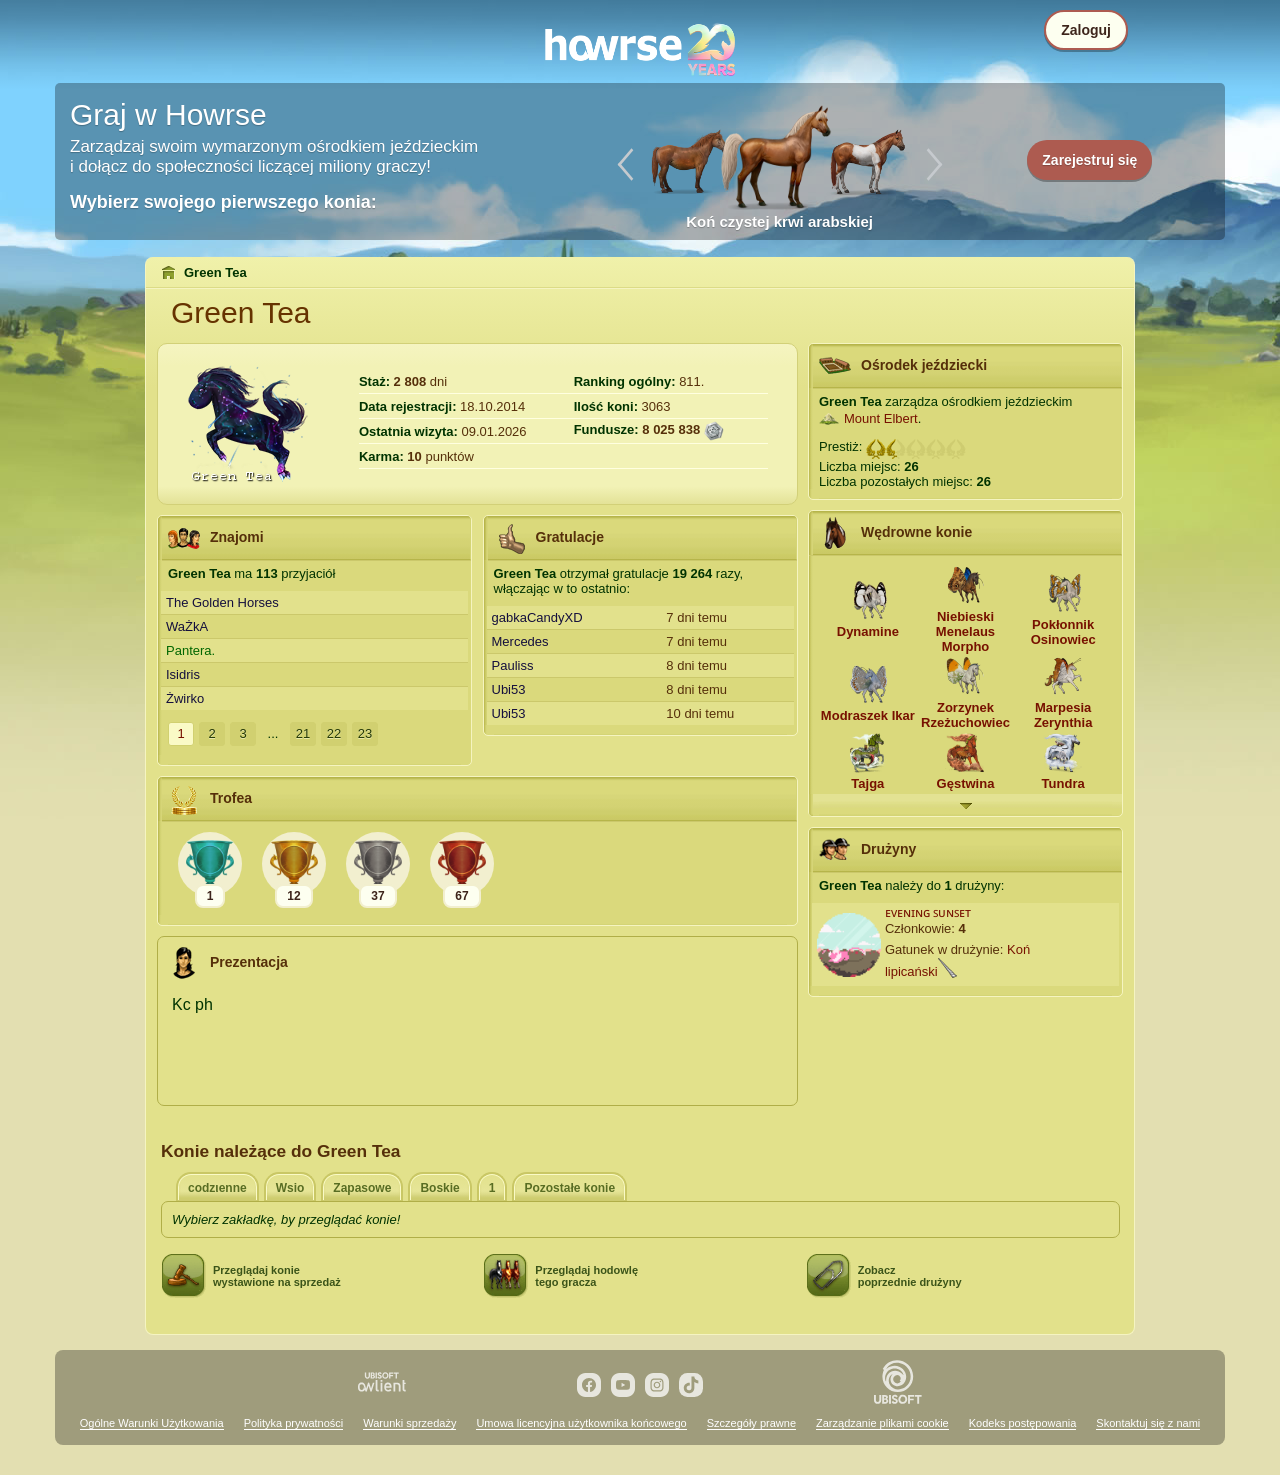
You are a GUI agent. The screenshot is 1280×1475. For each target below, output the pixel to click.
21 (303, 733)
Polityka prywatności (294, 1423)
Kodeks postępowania (1023, 1423)
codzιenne (217, 1188)
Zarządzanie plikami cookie (882, 1423)
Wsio (290, 1188)
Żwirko (185, 698)
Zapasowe (362, 1188)
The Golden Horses (222, 602)
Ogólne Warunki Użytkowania (152, 1423)
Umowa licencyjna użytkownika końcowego (581, 1423)
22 (334, 733)
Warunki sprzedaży (409, 1423)
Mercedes (520, 641)
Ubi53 (509, 689)
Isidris (183, 674)
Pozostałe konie (569, 1188)
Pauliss (513, 665)
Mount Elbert (881, 418)
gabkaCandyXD (537, 617)
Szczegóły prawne (751, 1423)
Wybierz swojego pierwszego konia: (223, 202)
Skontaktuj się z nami (1148, 1423)
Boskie (439, 1188)
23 (365, 733)
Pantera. (190, 650)
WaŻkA (187, 626)
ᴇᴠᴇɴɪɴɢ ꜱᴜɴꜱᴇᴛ (928, 912)
